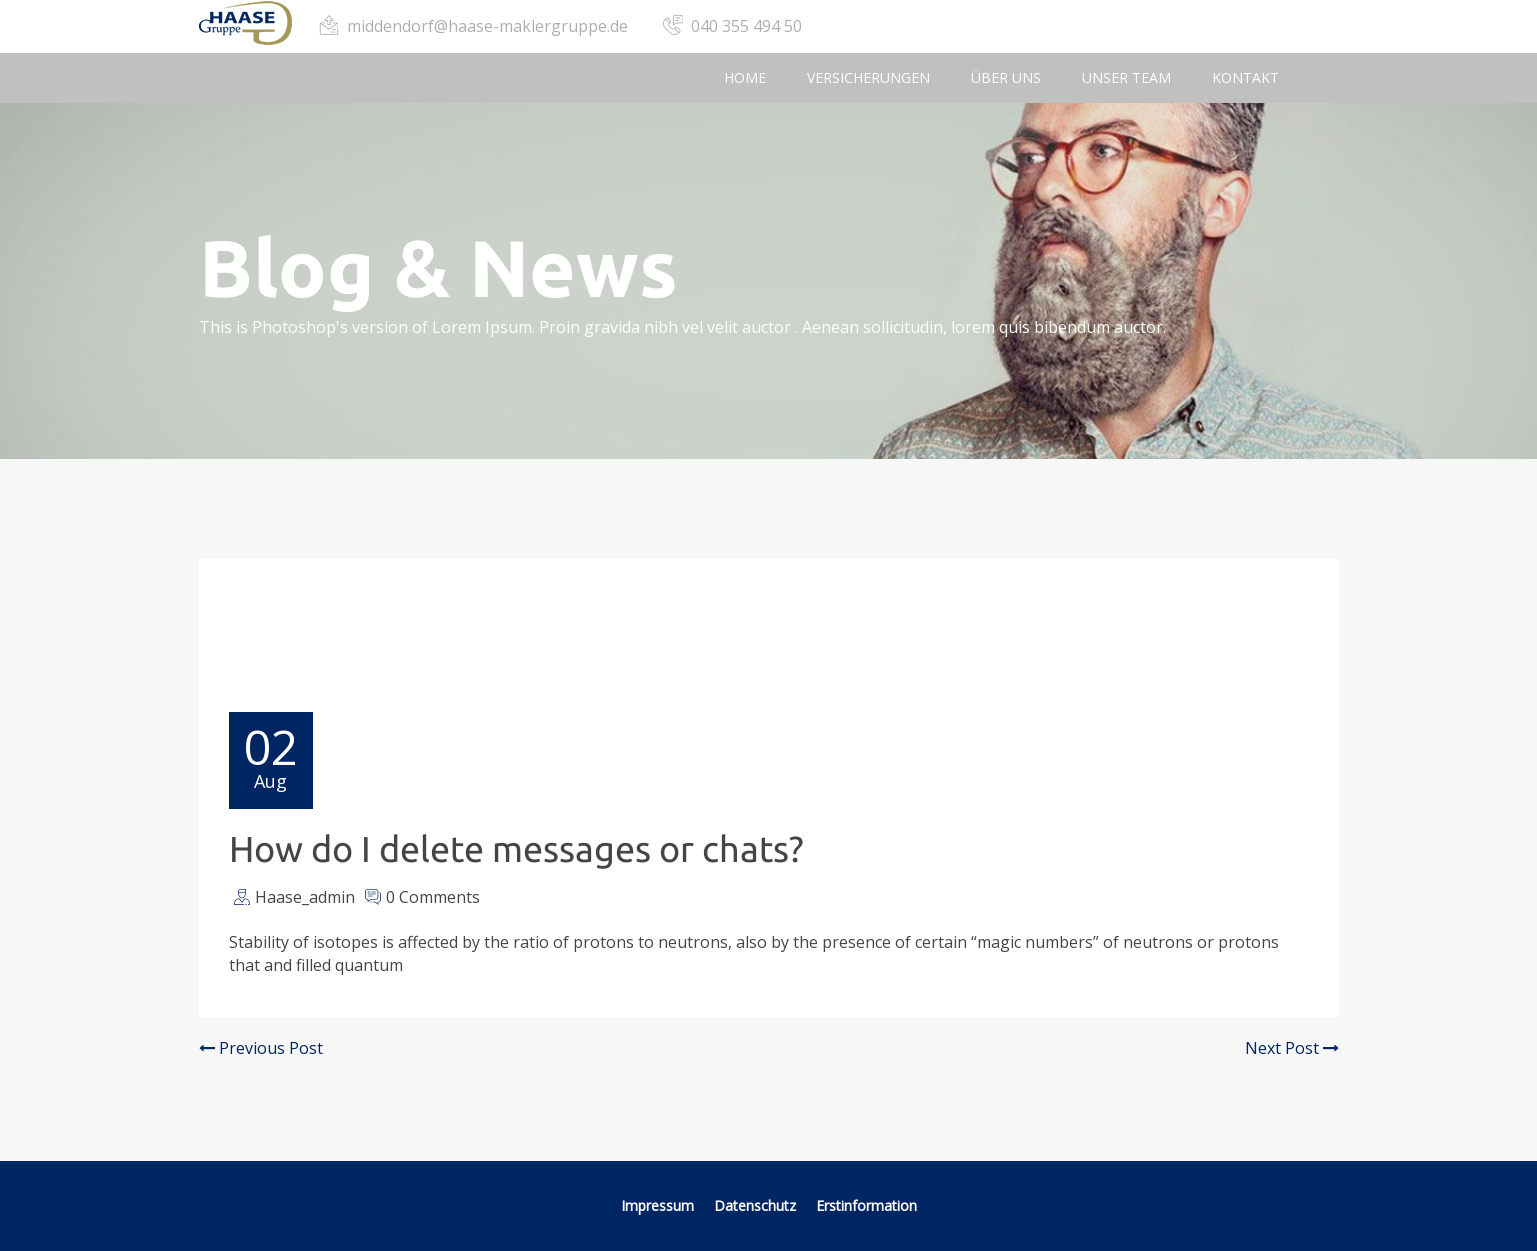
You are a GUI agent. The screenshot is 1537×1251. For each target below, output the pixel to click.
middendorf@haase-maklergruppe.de (487, 26)
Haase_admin (305, 897)
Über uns (1006, 77)
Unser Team (1126, 77)
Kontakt (1245, 77)
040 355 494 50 (746, 26)
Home (745, 77)
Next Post (1292, 1048)
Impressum (657, 1205)
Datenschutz (757, 1205)
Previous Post (261, 1048)
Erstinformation (866, 1205)
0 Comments (433, 897)
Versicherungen (868, 77)
